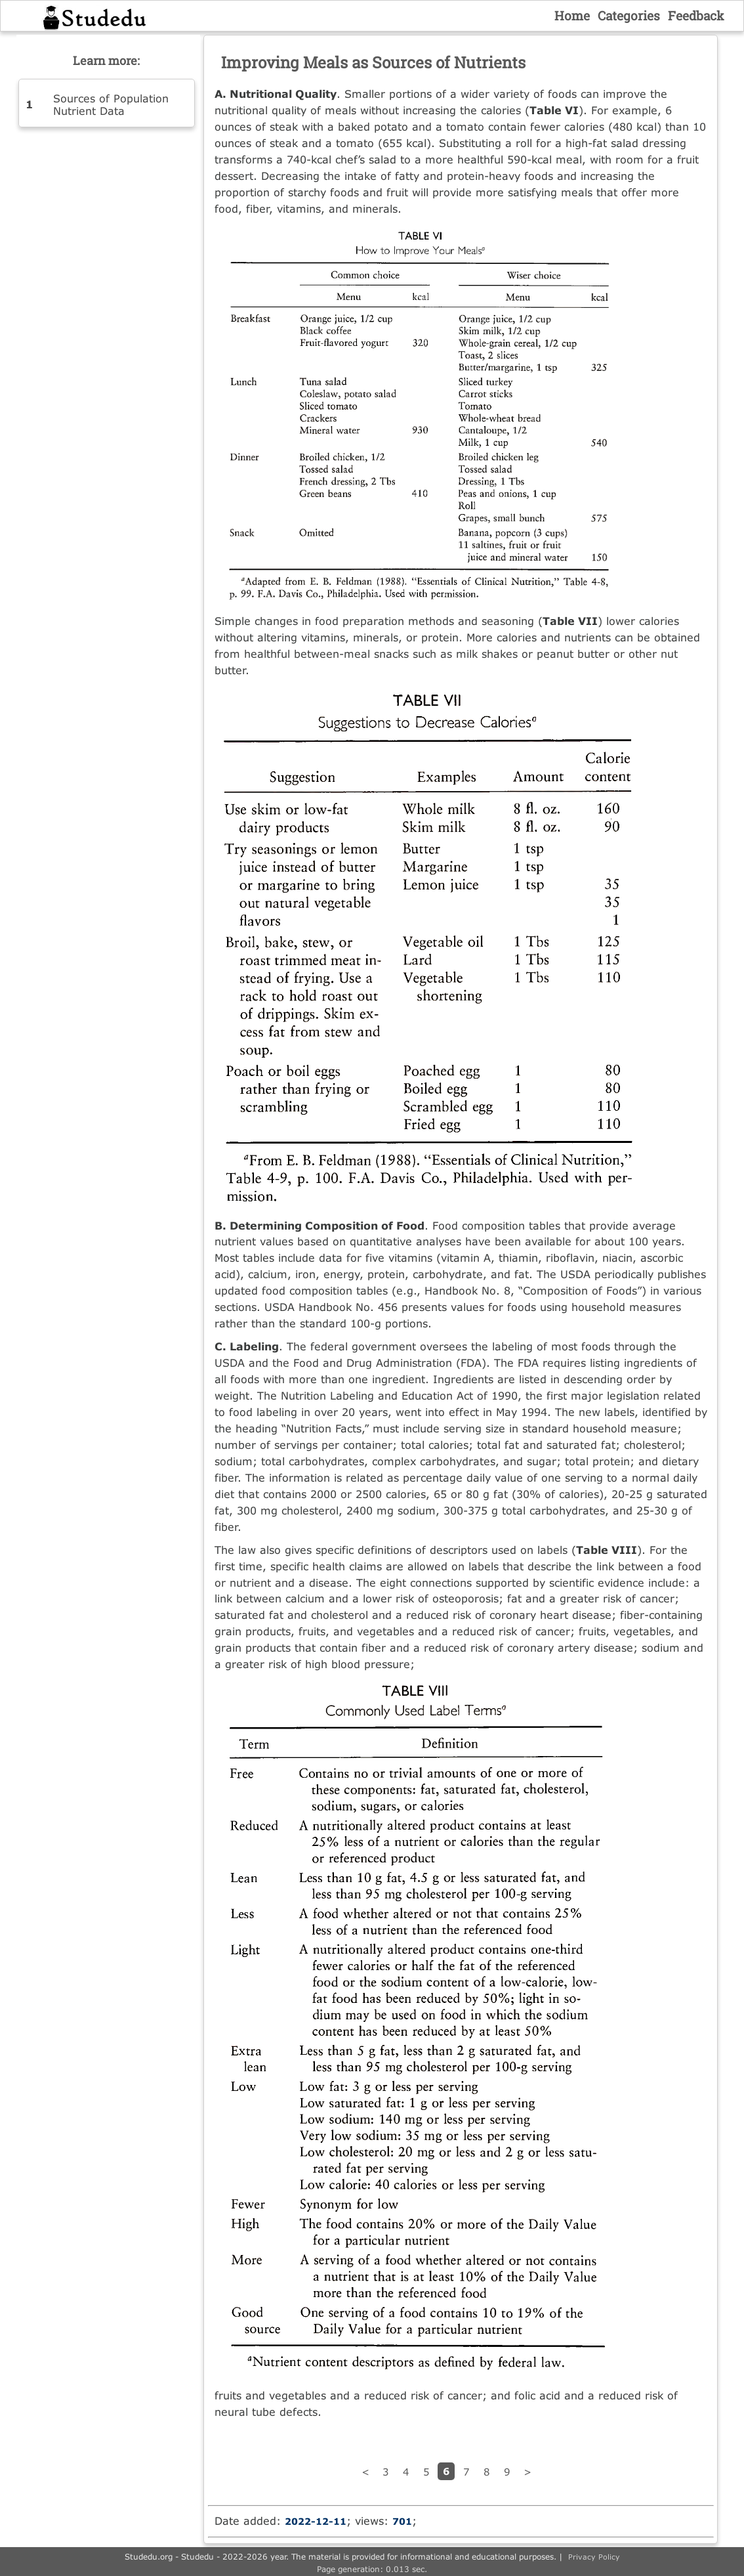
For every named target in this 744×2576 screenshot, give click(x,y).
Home (572, 15)
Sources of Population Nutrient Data (111, 104)
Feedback (696, 15)
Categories (629, 15)
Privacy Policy (594, 2556)
